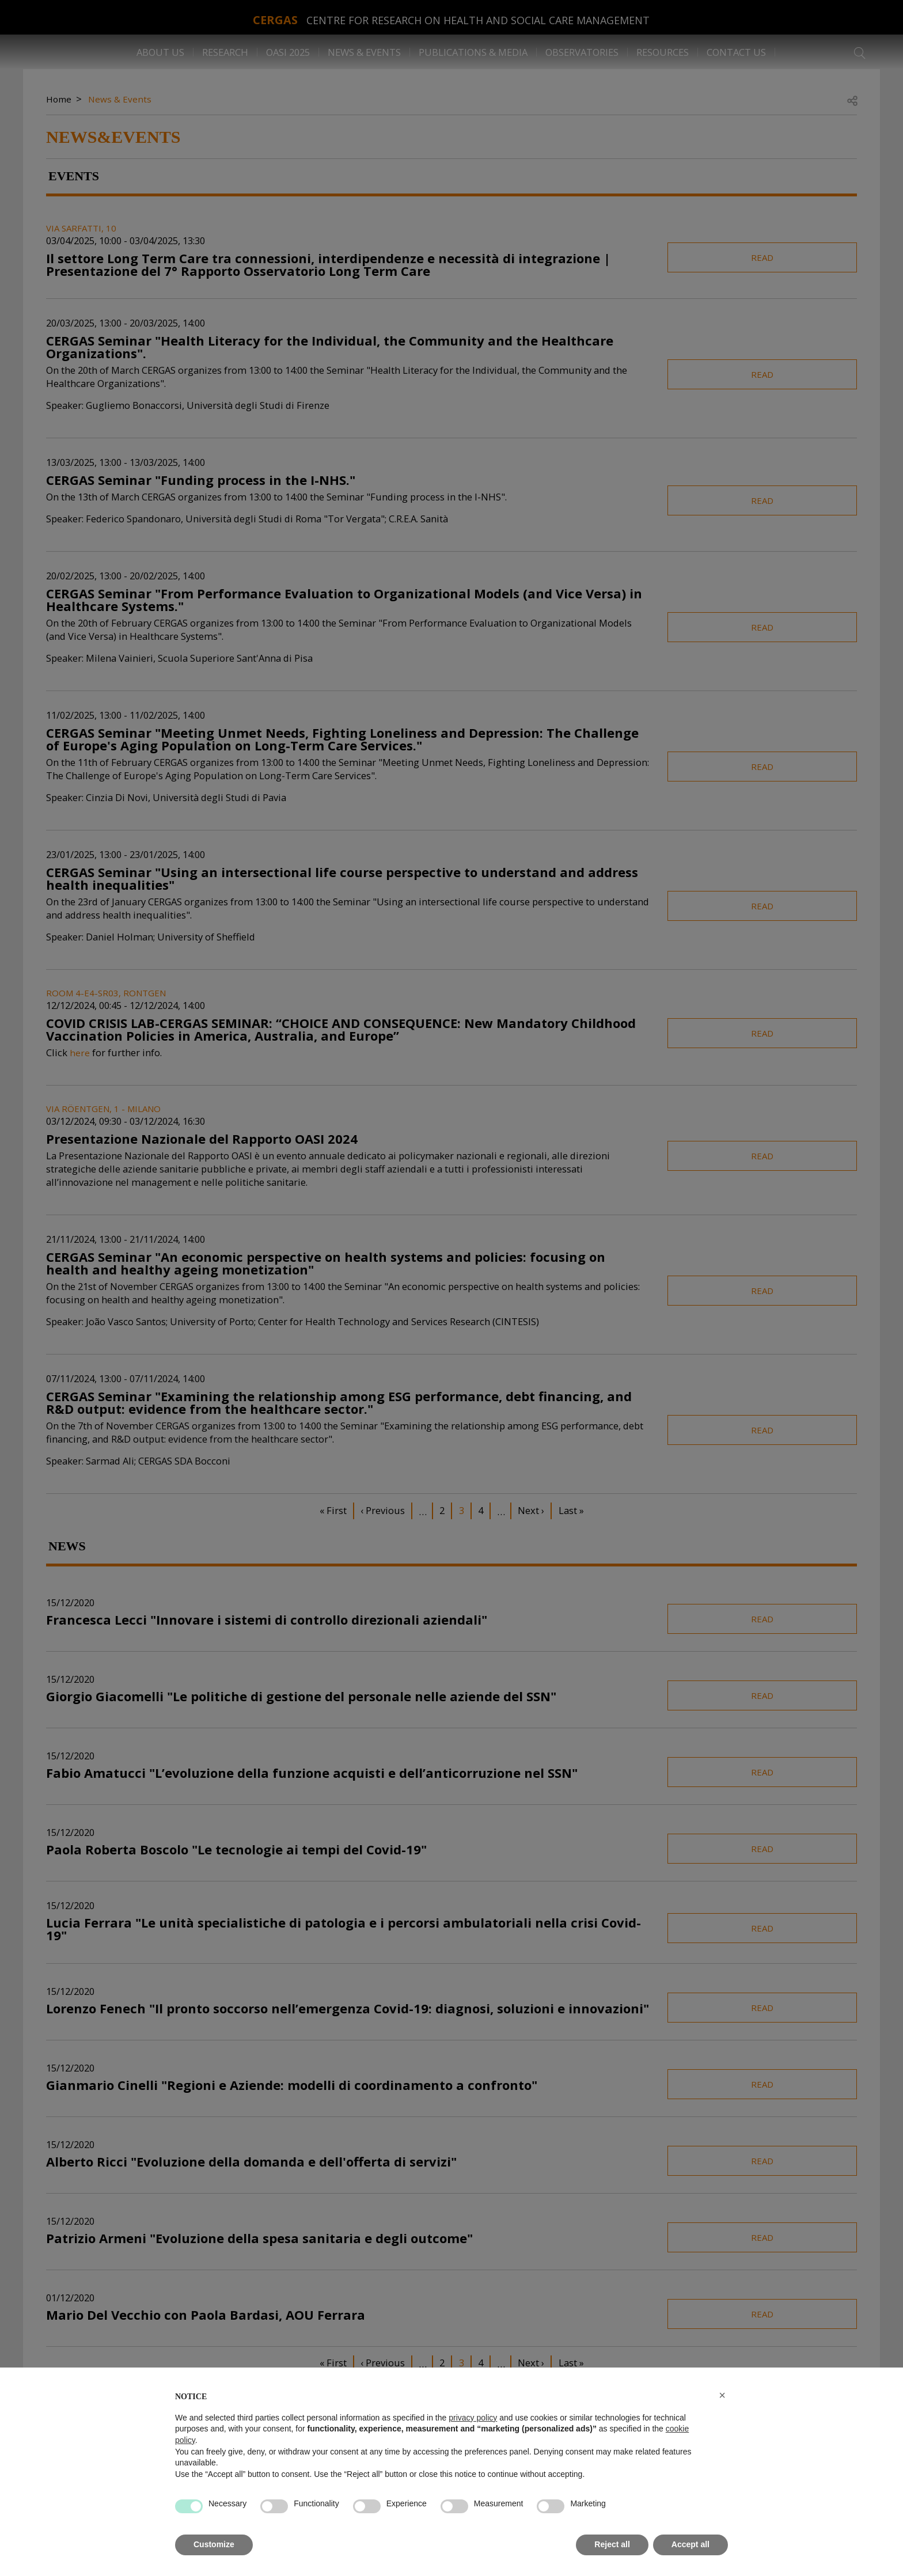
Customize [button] (213, 2544)
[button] (722, 2395)
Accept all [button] (690, 2544)
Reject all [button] (611, 2544)
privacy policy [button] (473, 2417)
